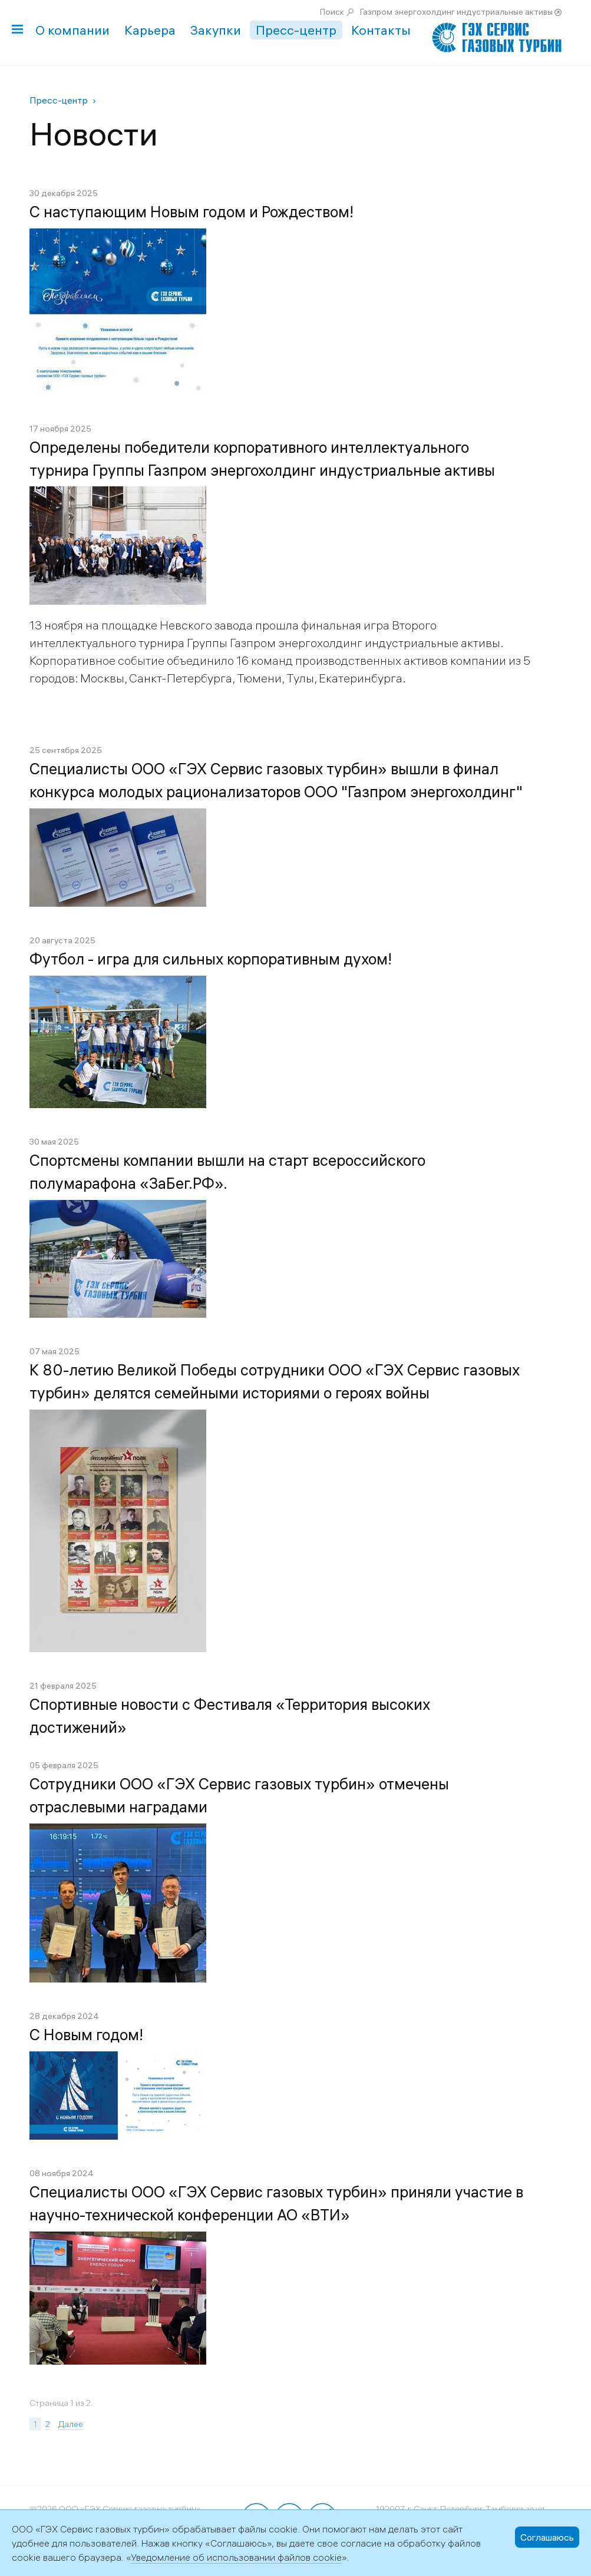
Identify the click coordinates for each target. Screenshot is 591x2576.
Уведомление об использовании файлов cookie (236, 2557)
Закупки (215, 30)
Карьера (150, 30)
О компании (72, 30)
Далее (70, 2424)
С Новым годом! (86, 2034)
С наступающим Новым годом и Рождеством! (191, 212)
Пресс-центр (296, 30)
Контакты (381, 30)
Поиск (332, 11)
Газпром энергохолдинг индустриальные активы (456, 11)
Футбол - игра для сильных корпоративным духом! (210, 959)
